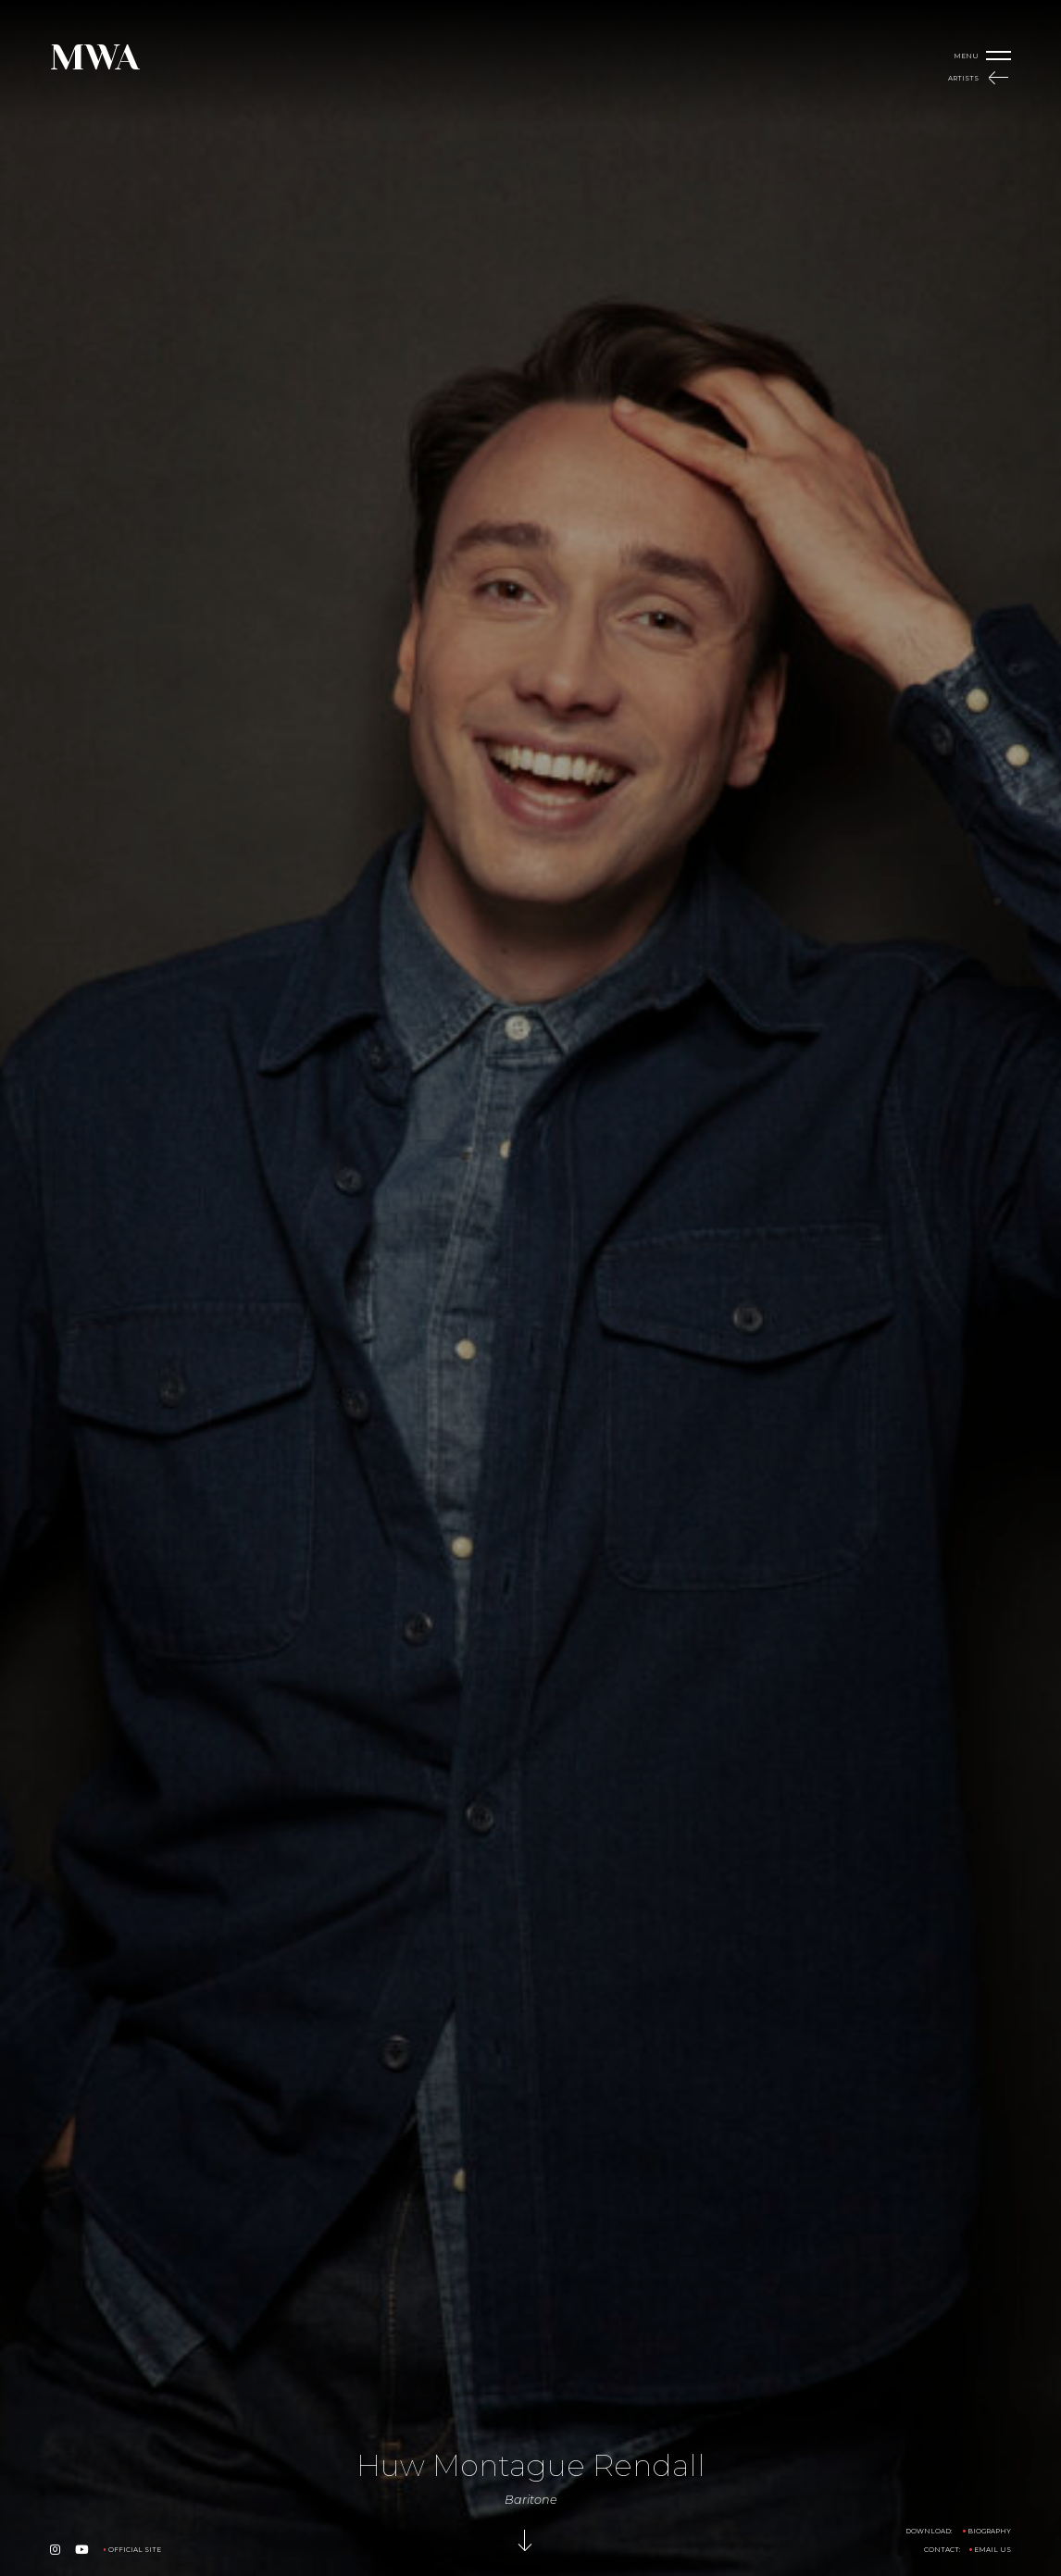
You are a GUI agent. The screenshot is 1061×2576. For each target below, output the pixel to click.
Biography (989, 2531)
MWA (94, 57)
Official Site (134, 2549)
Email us (992, 2549)
